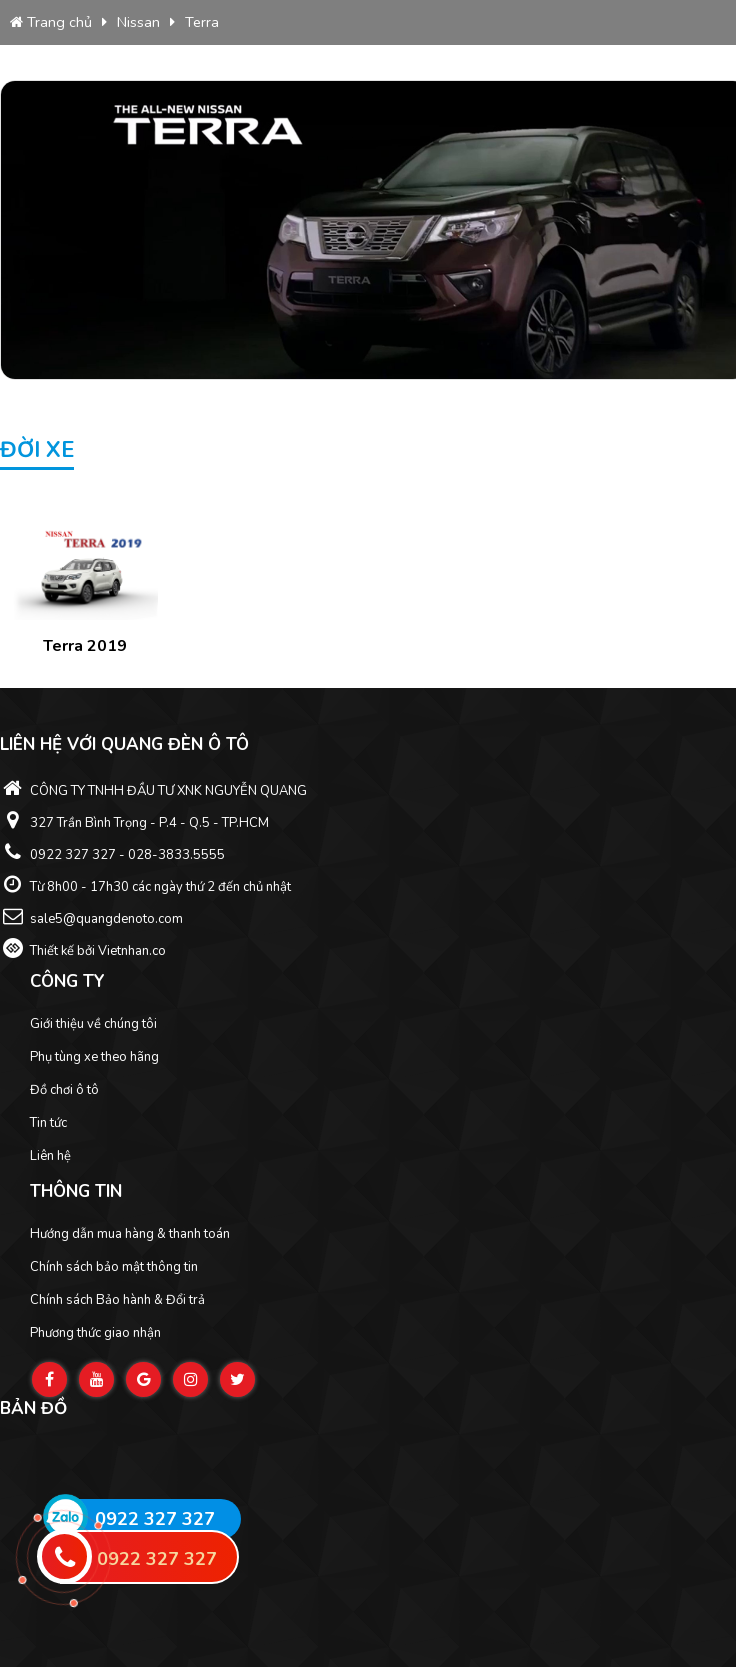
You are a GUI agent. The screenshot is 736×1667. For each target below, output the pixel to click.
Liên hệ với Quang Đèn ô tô (124, 744)
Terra (202, 22)
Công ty (67, 981)
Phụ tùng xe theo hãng (94, 1057)
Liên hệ (50, 1156)
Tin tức (48, 1123)
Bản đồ (33, 1408)
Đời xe (37, 450)
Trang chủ (51, 22)
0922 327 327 (155, 1519)
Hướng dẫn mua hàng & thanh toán (130, 1234)
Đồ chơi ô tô (64, 1090)
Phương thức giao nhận (95, 1333)
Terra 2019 (85, 646)
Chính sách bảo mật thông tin (114, 1267)
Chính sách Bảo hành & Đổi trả (117, 1300)
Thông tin (76, 1191)
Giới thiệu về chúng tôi (93, 1024)
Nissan (138, 22)
